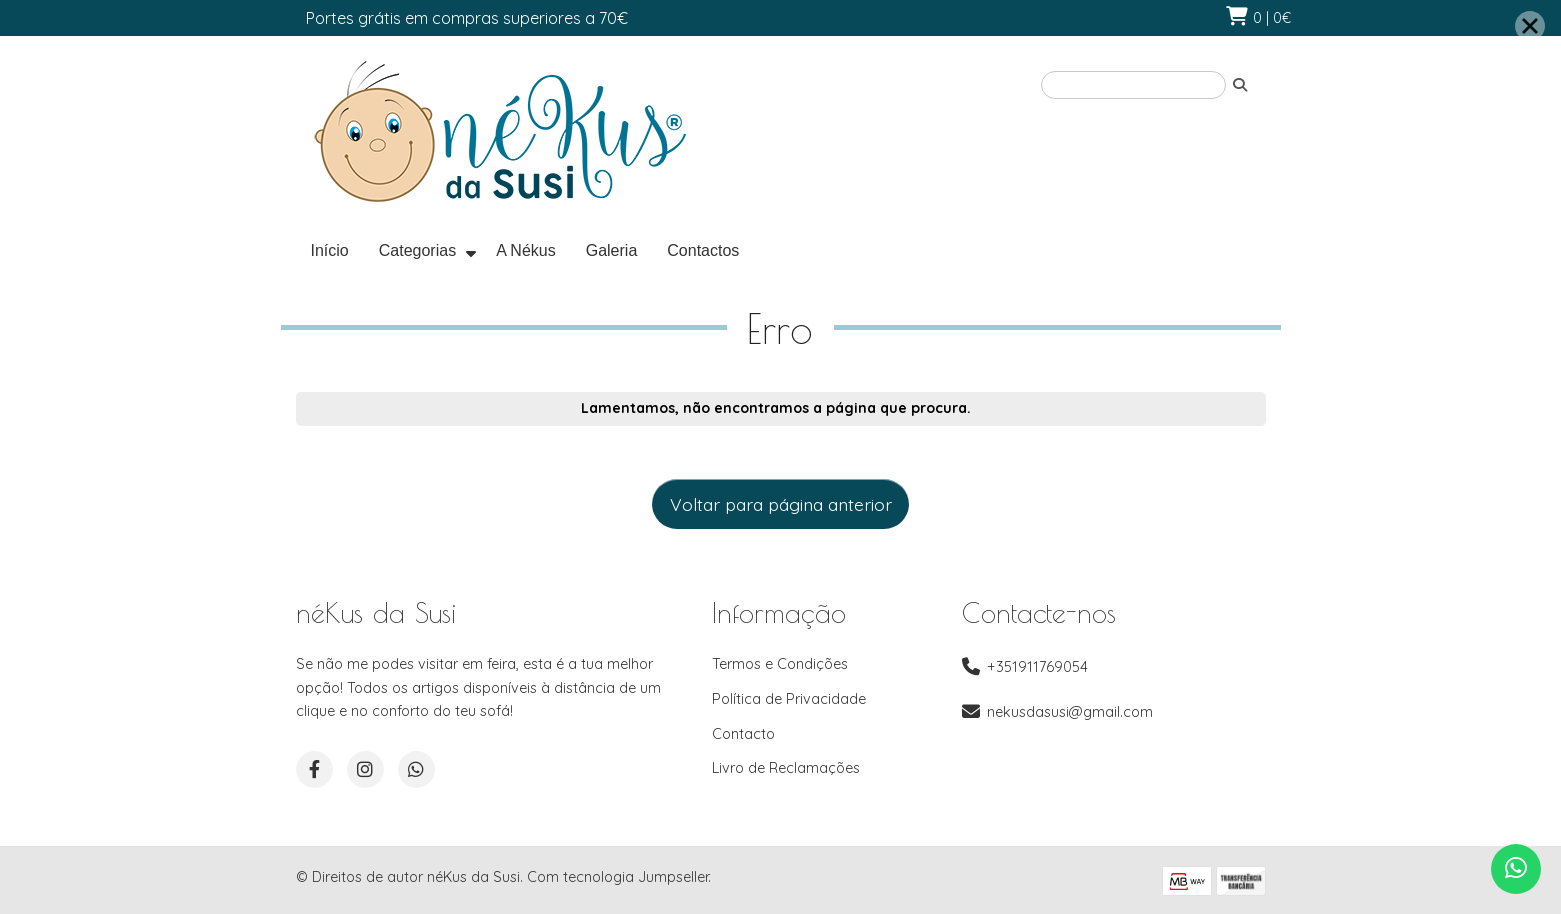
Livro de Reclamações (786, 768)
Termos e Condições (780, 664)
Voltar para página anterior (781, 504)
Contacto (743, 734)
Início (330, 250)
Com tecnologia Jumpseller (617, 877)
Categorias (417, 250)
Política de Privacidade (789, 699)
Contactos (703, 250)
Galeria (612, 250)
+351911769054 (1037, 667)
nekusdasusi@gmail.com (1070, 712)
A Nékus (526, 250)
